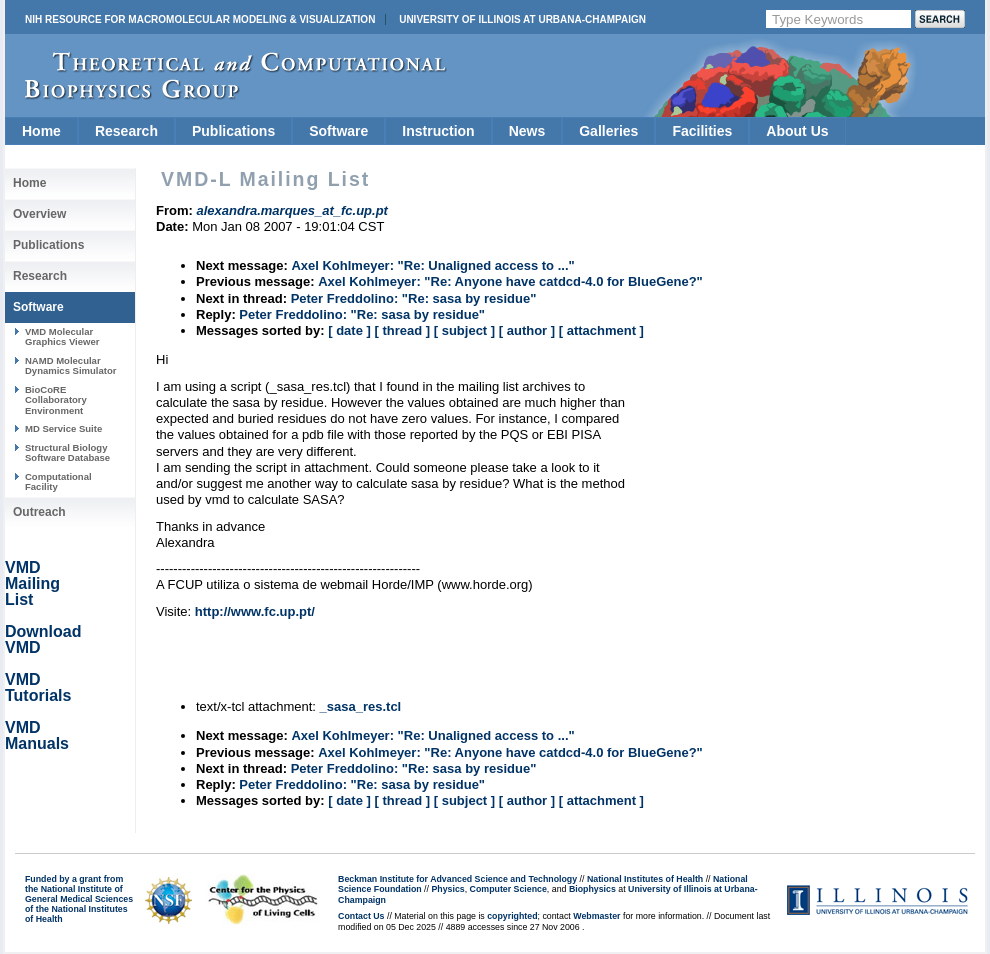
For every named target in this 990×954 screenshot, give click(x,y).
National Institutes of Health (645, 879)
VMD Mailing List (32, 583)
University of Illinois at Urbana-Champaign (522, 19)
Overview (39, 214)
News (527, 131)
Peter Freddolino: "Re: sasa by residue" (414, 298)
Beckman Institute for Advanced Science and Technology (457, 879)
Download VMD (43, 639)
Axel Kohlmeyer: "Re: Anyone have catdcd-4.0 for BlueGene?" (510, 281)
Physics (447, 889)
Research (126, 131)
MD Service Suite (63, 428)
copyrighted (512, 916)
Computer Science (508, 889)
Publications (233, 131)
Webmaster (596, 916)
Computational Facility (58, 481)
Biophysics (592, 889)
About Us (797, 131)
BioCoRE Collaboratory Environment (56, 400)
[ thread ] (402, 330)
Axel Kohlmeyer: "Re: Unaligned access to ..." (432, 265)
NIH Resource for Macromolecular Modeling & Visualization (200, 19)
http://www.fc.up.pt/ (255, 611)
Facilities (702, 131)
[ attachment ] (601, 330)
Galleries (608, 131)
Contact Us (361, 916)
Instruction (438, 131)
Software (338, 131)
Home (41, 131)
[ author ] (527, 330)
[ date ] (349, 330)
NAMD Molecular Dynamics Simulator (71, 365)
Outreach (39, 512)
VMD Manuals (37, 735)
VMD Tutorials (38, 687)
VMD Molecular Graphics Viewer (62, 336)
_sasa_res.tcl (361, 706)
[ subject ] (464, 330)
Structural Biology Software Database (67, 452)
